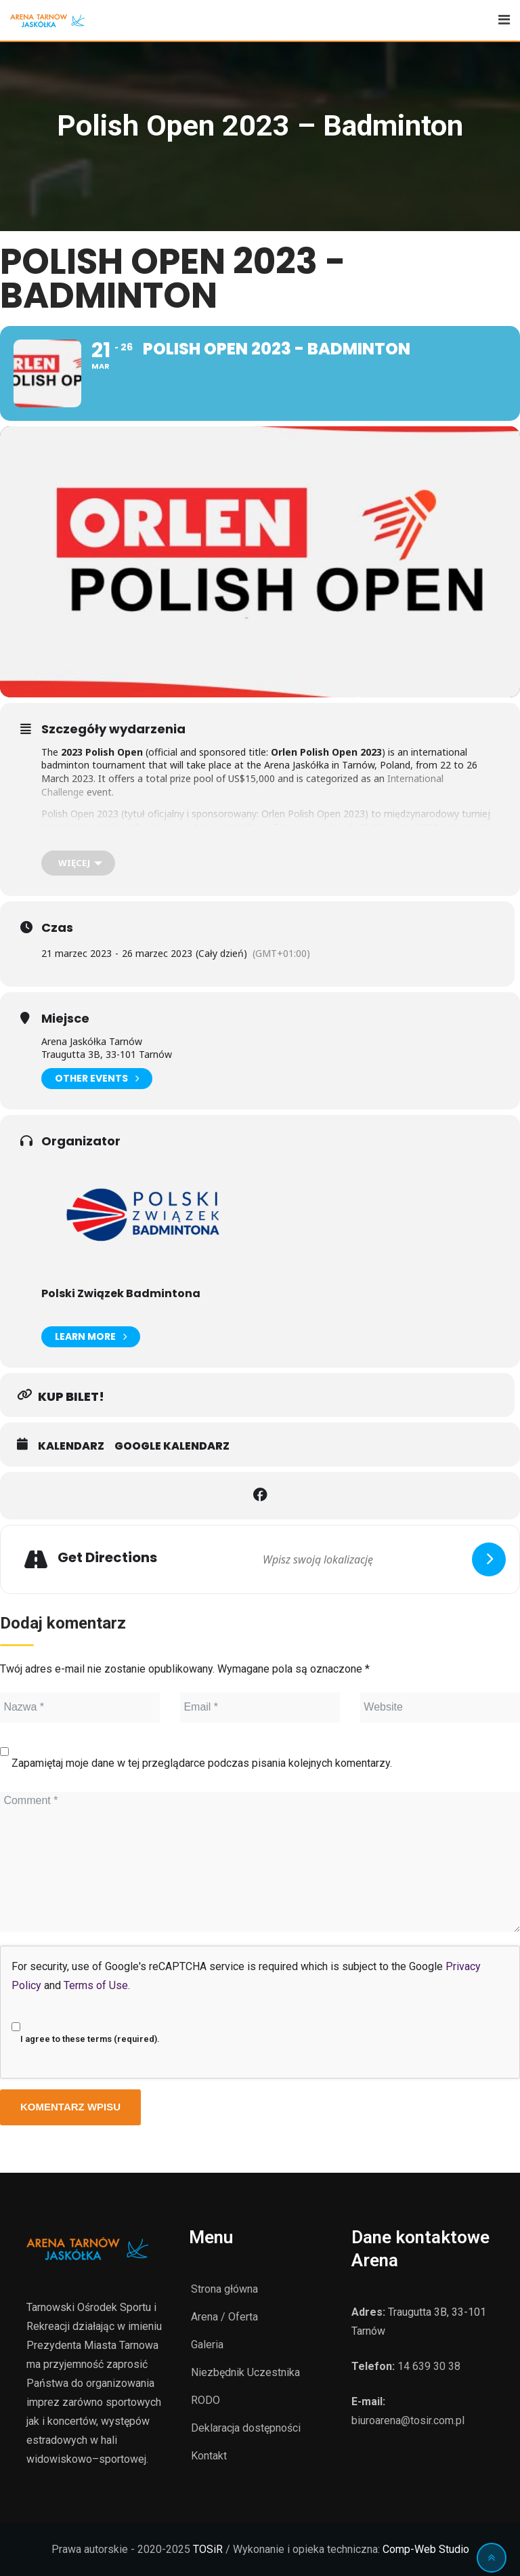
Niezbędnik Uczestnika (245, 2372)
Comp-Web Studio (426, 2549)
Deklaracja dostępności (246, 2427)
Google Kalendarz (172, 1446)
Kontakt (209, 2455)
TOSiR (208, 2549)
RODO (205, 2400)
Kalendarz (71, 1446)
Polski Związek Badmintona (120, 1293)
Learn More (91, 1336)
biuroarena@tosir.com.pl (407, 2420)
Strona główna (224, 2289)
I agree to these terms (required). (86, 2027)
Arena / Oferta (224, 2316)
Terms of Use (96, 1985)
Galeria (207, 2344)
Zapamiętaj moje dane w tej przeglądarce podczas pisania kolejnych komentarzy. (202, 1763)
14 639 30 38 (428, 2366)
